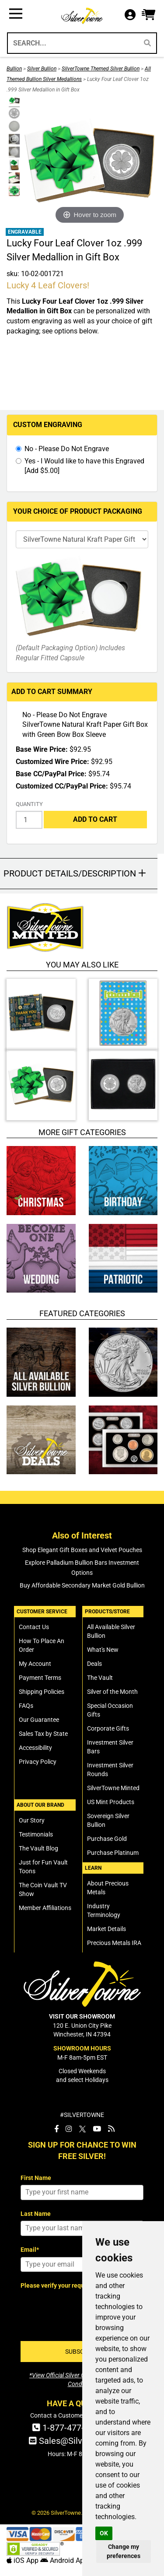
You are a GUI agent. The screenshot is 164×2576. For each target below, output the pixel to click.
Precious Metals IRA (114, 1942)
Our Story (32, 1820)
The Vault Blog (38, 1848)
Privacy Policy (37, 1761)
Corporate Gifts (108, 1728)
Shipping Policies (41, 1691)
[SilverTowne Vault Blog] (111, 2128)
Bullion (14, 69)
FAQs (26, 1705)
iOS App (23, 2560)
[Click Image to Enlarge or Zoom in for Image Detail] (89, 160)
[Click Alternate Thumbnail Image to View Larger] (13, 101)
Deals (94, 1663)
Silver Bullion (41, 69)
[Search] (147, 43)
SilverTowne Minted (113, 1787)
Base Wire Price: (42, 749)
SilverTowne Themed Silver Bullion (101, 69)
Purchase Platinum (113, 1852)
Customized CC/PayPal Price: (62, 786)
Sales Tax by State (43, 1733)
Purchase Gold (107, 1838)
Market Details (106, 1928)
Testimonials (36, 1834)
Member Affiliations (45, 1907)
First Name (36, 2177)
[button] (148, 15)
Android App (64, 2560)
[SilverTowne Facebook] (56, 2128)
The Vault (100, 1677)
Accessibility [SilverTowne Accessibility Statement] (35, 1747)
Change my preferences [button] (123, 2551)
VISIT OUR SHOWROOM (82, 2016)
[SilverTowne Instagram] (69, 2128)
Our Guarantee (39, 1719)
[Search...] (72, 43)
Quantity (29, 804)
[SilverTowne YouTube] (97, 2128)
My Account (35, 1663)
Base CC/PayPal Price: (51, 774)
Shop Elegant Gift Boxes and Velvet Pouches (82, 1549)
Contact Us (34, 1626)
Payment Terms (40, 1677)
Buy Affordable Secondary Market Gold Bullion (82, 1585)
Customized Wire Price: (52, 761)
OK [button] (104, 2533)
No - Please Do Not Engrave (66, 449)
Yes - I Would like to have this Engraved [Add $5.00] (84, 466)
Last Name (36, 2213)
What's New (103, 1649)
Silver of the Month (112, 1691)
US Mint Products (110, 1801)
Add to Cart (95, 819)
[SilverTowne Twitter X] (82, 2128)
